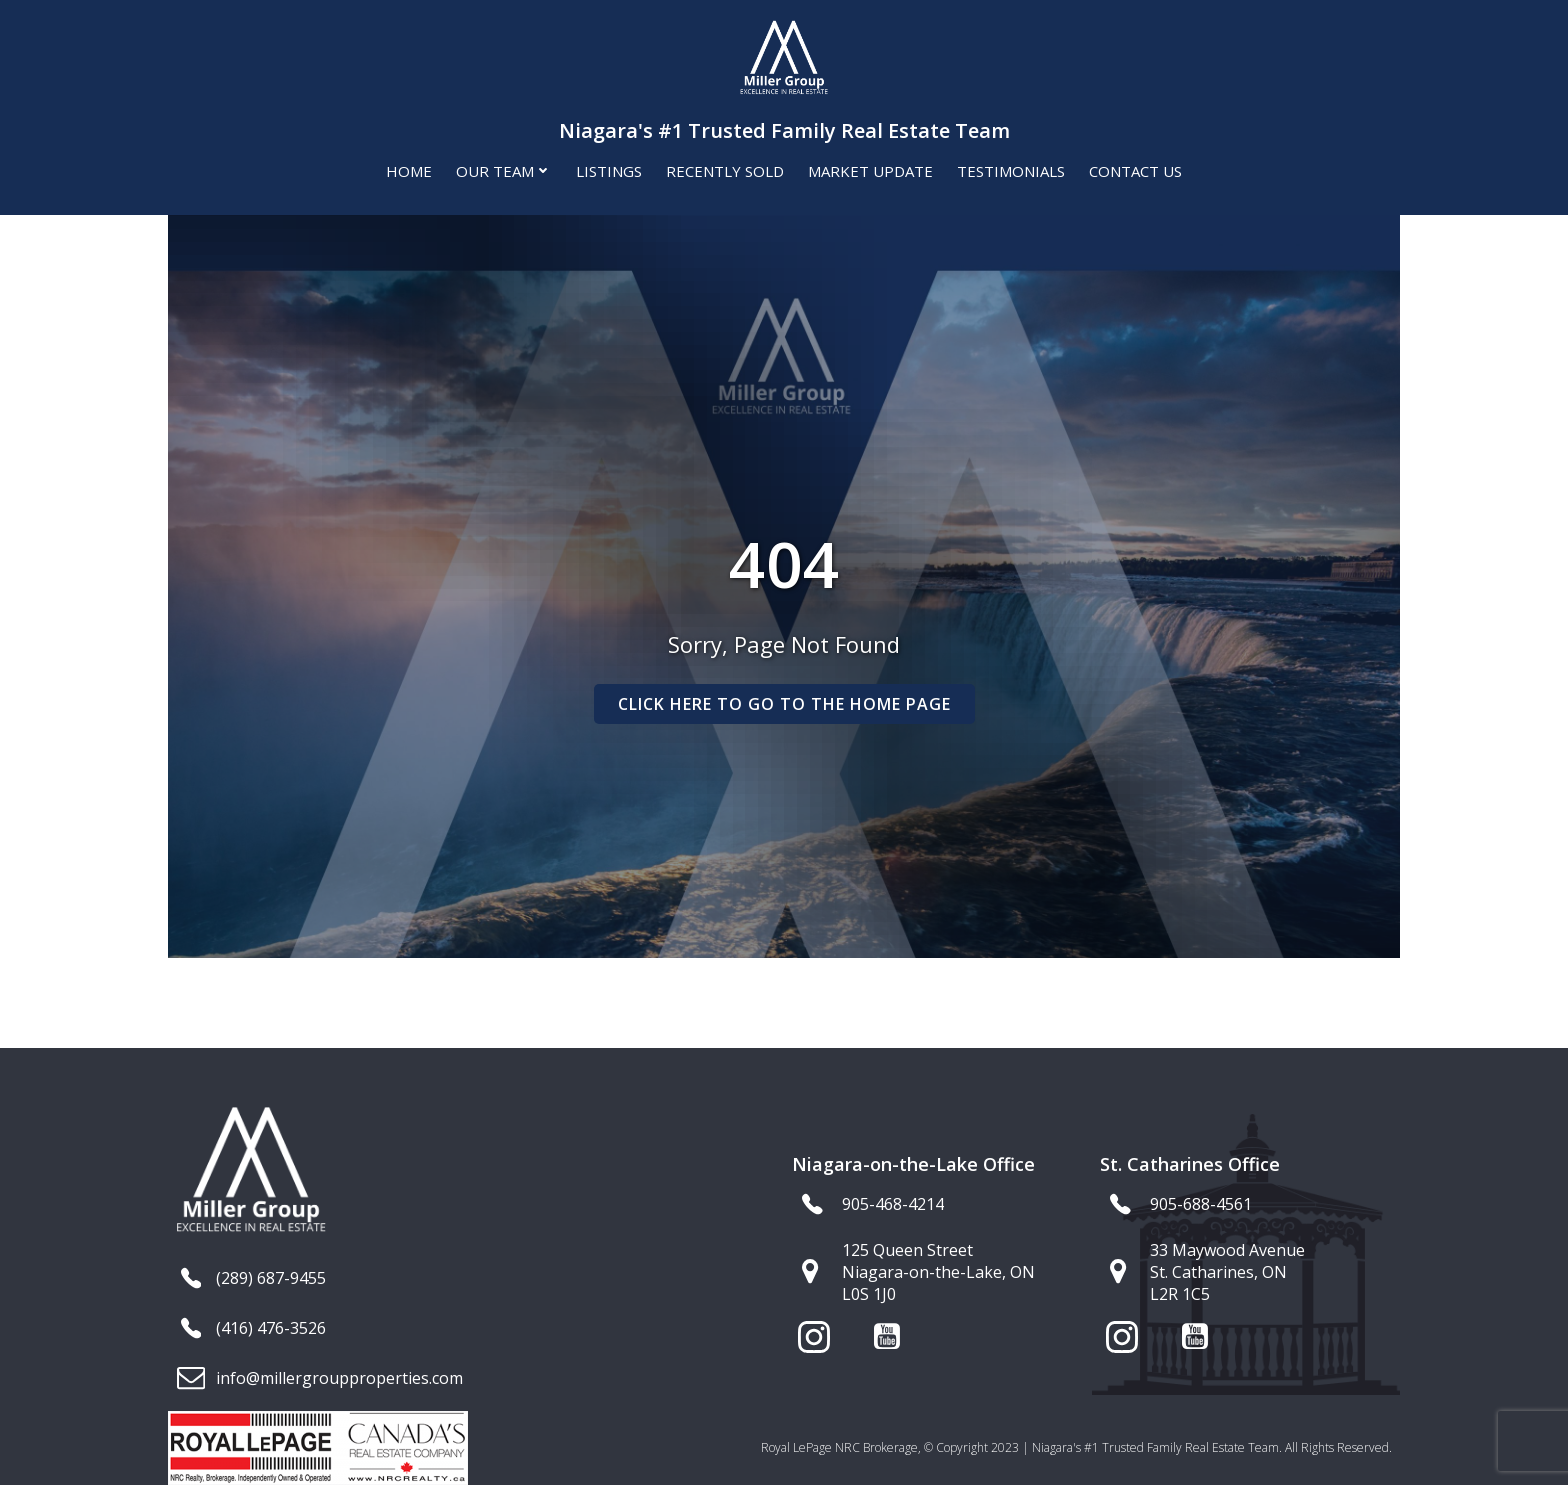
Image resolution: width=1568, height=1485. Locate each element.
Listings (609, 171)
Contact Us (1135, 171)
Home (409, 171)
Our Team (504, 171)
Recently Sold (725, 171)
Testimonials (1011, 171)
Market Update (870, 171)
